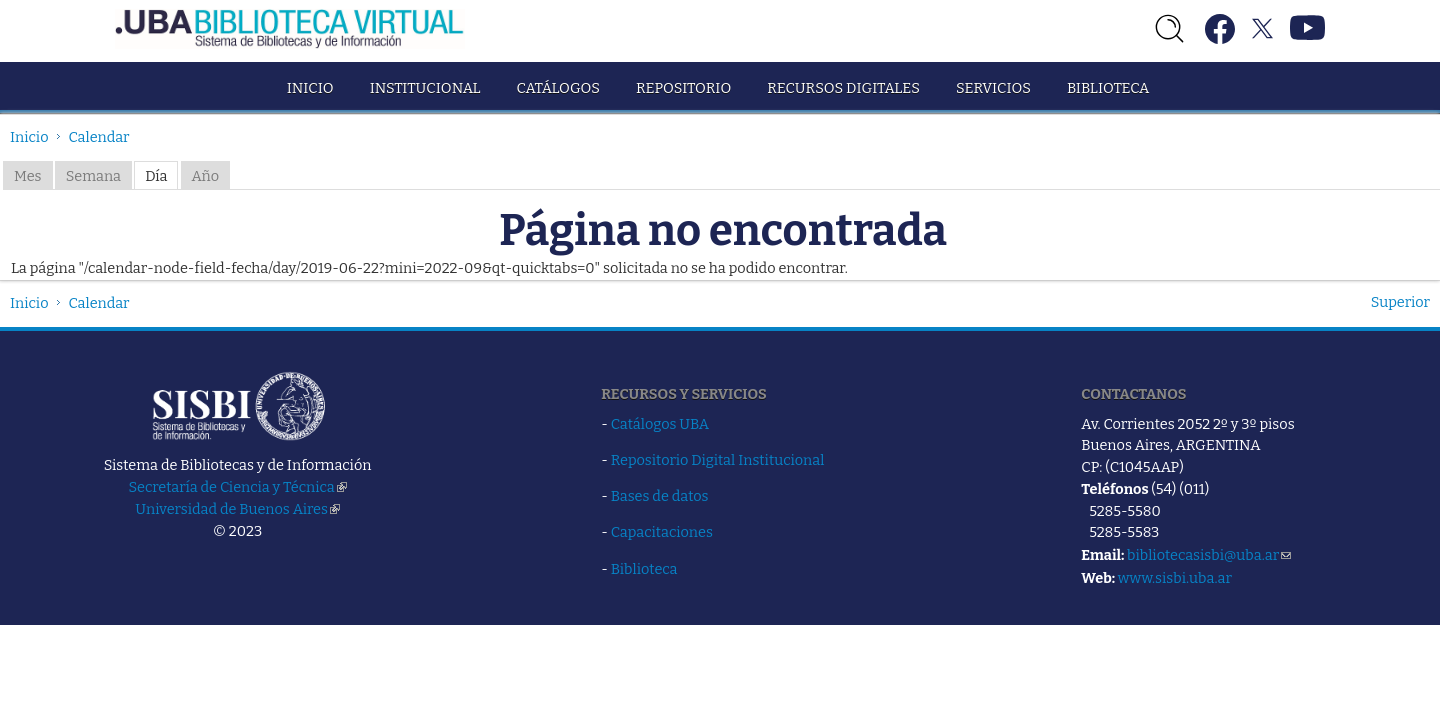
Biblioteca (1108, 88)
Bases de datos (660, 496)
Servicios (993, 88)
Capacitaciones (662, 532)
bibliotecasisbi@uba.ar (1209, 555)
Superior (1400, 302)
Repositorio (683, 88)
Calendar (99, 137)
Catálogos (558, 88)
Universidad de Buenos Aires (237, 509)
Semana (93, 176)
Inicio (310, 88)
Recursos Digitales (843, 88)
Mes (28, 176)
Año (206, 176)
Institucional (425, 88)
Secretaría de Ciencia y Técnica (238, 487)
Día (156, 176)
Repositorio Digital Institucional (718, 460)
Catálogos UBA (660, 424)
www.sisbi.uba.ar (1175, 578)
